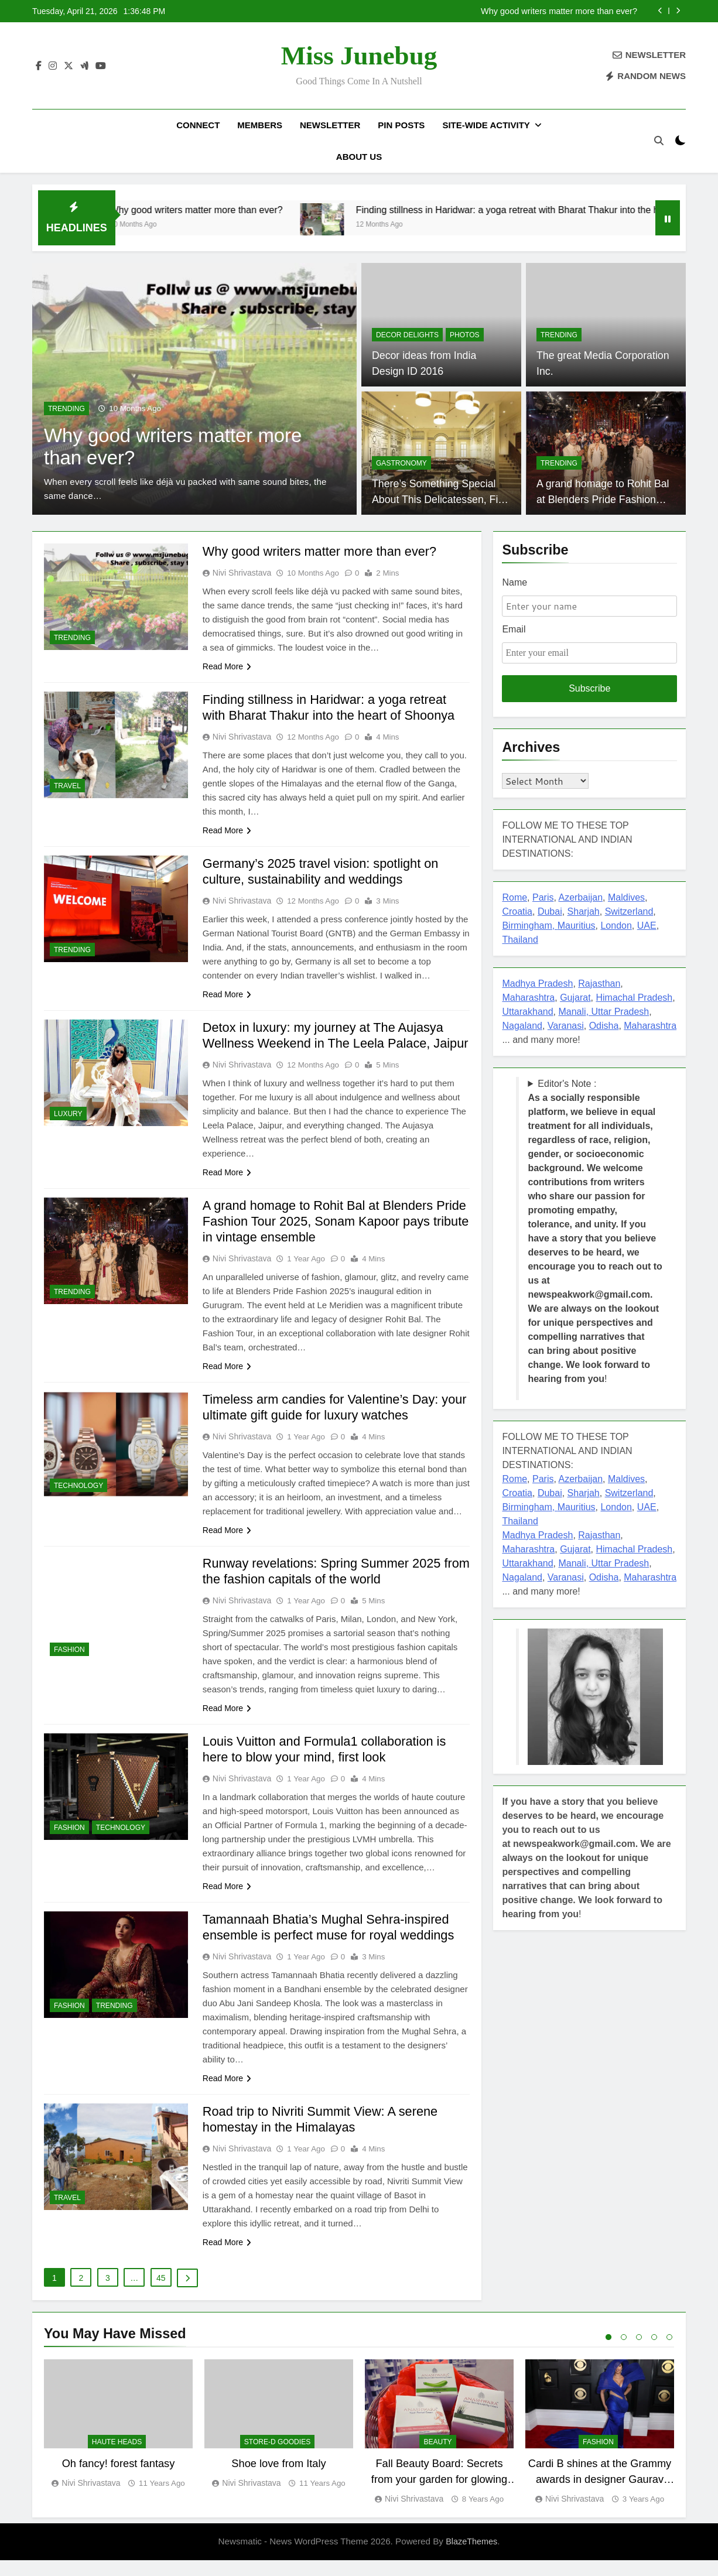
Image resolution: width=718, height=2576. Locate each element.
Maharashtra (528, 998)
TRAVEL (67, 786)
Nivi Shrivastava (242, 572)
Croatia (517, 911)
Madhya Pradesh (537, 983)
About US (359, 157)
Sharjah (583, 911)
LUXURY (68, 1114)
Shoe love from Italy (278, 2479)
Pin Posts (401, 125)
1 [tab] (608, 2353)
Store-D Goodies (277, 2458)
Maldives (626, 897)
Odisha (604, 1026)
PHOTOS (465, 335)
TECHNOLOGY (78, 1501)
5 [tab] (669, 2353)
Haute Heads (117, 2458)
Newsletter (330, 125)
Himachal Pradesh (634, 998)
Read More (227, 666)
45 (161, 2293)
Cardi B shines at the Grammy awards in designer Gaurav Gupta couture (599, 2495)
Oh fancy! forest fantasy (118, 2479)
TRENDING (66, 409)
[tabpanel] (118, 2440)
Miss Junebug (359, 55)
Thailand (520, 940)
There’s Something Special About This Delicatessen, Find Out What (440, 499)
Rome (514, 897)
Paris (542, 897)
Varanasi (566, 1026)
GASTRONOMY (401, 463)
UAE (647, 925)
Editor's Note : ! (595, 1231)
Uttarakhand (527, 1012)
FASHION (69, 1665)
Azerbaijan (580, 897)
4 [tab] (654, 2353)
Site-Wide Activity (485, 125)
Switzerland (629, 911)
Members (259, 125)
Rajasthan (599, 983)
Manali (572, 1012)
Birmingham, (529, 925)
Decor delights (407, 335)
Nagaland (522, 1026)
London (615, 925)
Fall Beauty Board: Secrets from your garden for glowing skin (439, 2495)
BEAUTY (437, 2458)
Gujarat (575, 998)
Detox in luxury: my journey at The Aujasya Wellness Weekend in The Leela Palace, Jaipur (325, 1043)
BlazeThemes (471, 2557)
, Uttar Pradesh (617, 1012)
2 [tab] (624, 2353)
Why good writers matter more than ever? (559, 11)
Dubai (550, 911)
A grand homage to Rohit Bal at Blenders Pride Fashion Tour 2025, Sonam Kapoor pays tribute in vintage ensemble (336, 1237)
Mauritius (577, 925)
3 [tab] (639, 2353)
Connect (198, 125)
